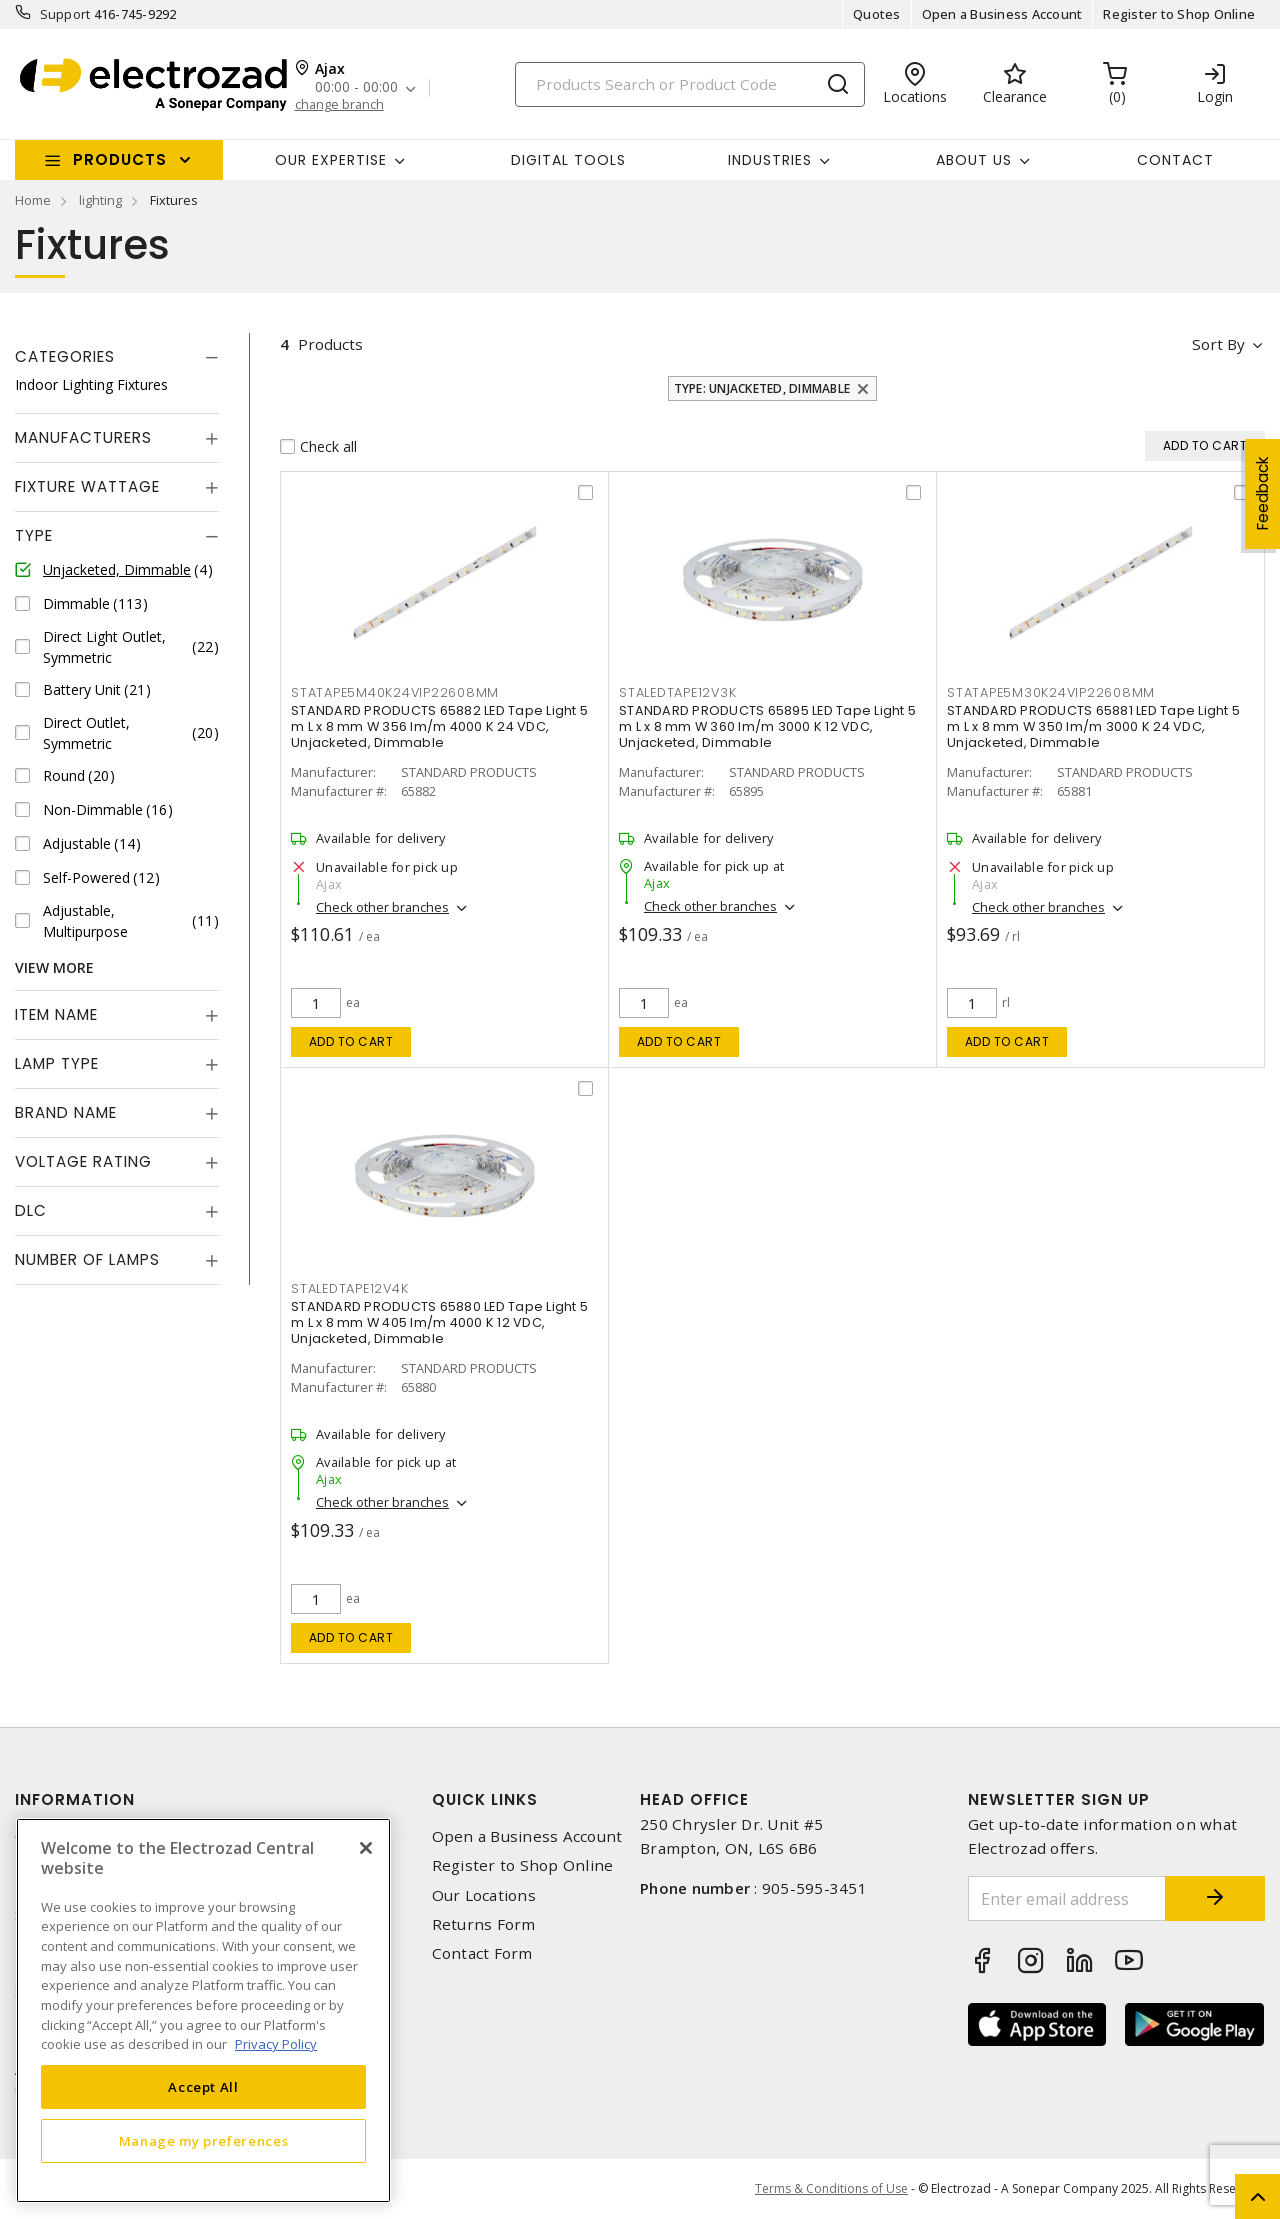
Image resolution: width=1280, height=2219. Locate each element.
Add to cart (351, 1041)
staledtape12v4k (349, 1288)
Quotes (877, 14)
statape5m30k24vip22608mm (1051, 692)
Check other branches (382, 907)
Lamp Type (57, 1063)
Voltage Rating (83, 1161)
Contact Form (482, 1953)
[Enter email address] (1067, 1898)
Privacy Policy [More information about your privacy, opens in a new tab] (276, 2044)
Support (65, 14)
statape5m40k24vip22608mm (395, 692)
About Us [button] (974, 160)
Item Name (56, 1014)
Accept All (203, 2087)
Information (75, 1799)
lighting (100, 200)
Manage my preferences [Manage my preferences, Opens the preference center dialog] (204, 2141)
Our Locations (484, 1895)
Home (33, 200)
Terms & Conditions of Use (831, 2188)
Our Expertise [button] (331, 160)
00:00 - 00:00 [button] (356, 87)
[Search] (690, 84)
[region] (203, 2010)
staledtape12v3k (677, 692)
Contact (1175, 160)
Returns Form (484, 1924)
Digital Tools (568, 160)
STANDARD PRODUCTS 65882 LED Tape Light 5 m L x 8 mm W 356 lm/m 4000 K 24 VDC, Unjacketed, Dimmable (439, 726)
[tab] (117, 357)
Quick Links (485, 1799)
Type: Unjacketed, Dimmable (762, 388)
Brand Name (66, 1112)
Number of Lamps (87, 1259)
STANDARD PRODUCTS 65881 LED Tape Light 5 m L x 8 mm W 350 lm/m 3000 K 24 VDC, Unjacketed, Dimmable (1093, 726)
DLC (31, 1210)
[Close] (366, 1848)
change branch (339, 104)
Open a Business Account (1002, 14)
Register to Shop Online (1179, 14)
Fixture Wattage (87, 486)
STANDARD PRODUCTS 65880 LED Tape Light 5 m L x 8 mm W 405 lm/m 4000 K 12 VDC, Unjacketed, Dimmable (439, 1322)
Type (34, 535)
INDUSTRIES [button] (770, 160)
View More (54, 967)
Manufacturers (83, 437)
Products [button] (120, 159)
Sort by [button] (1218, 344)
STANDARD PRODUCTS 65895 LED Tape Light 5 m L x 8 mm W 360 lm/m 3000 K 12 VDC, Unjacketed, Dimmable (767, 726)
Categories (65, 356)
